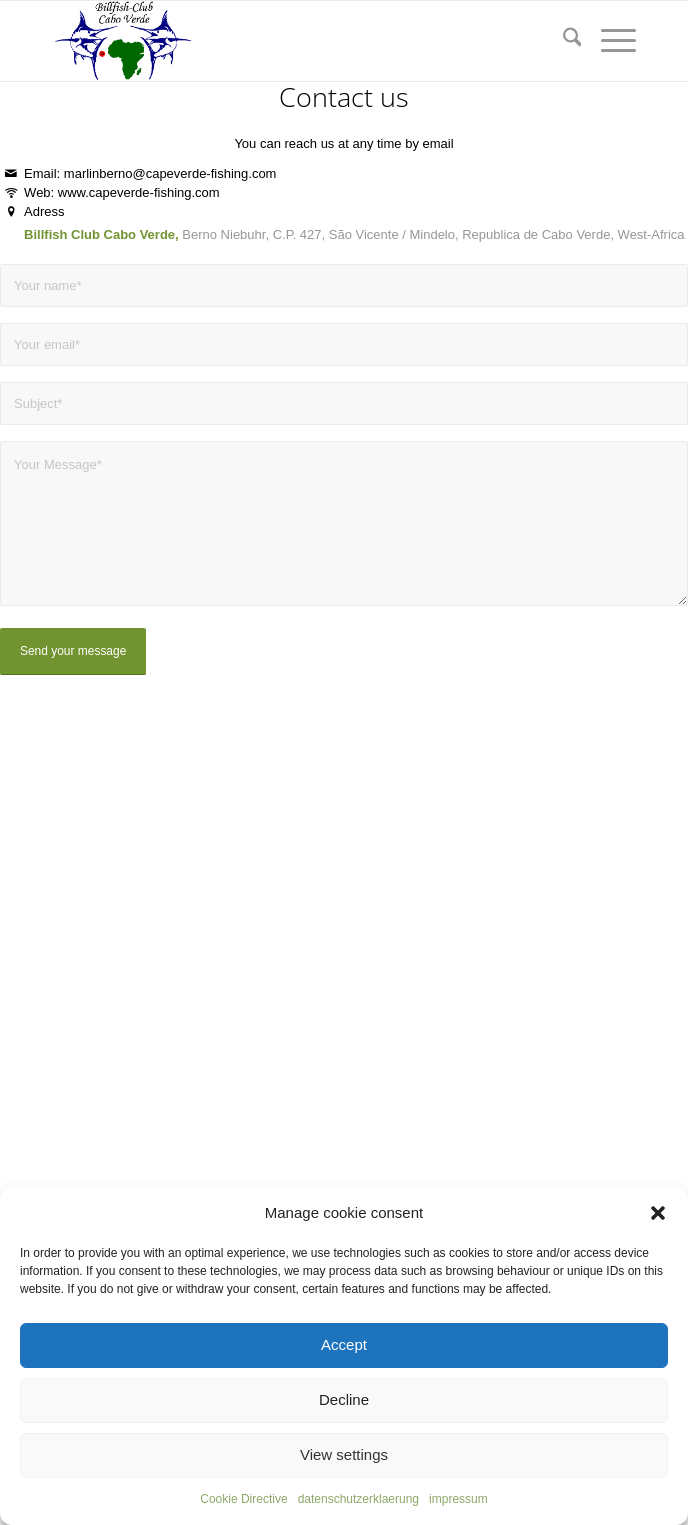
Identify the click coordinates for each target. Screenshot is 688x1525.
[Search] (562, 41)
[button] (658, 1213)
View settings (344, 1454)
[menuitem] (562, 41)
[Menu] (608, 41)
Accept (344, 1344)
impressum (458, 1499)
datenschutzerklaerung (358, 1499)
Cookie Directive (243, 1499)
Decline (344, 1399)
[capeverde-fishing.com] (286, 41)
